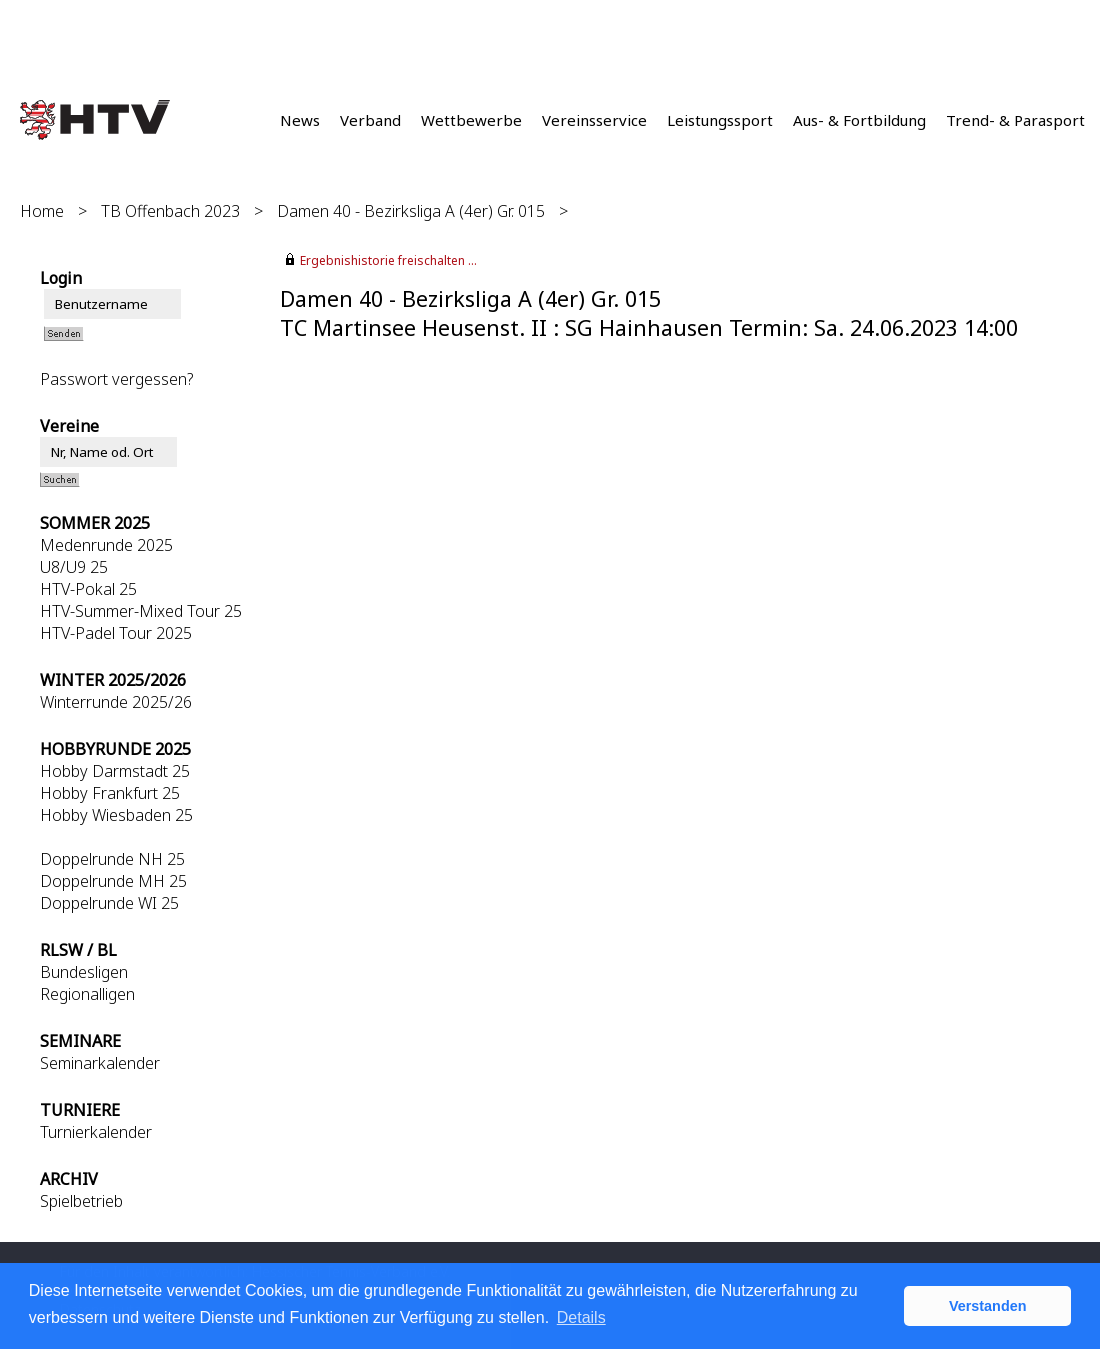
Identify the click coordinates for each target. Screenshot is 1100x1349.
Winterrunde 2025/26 (116, 702)
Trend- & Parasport (1015, 120)
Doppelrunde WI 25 (109, 903)
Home (42, 211)
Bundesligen (84, 972)
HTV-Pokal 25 (88, 589)
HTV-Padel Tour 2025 (116, 633)
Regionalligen (87, 994)
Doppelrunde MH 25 (113, 881)
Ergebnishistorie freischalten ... (388, 260)
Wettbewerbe (471, 120)
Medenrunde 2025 (106, 545)
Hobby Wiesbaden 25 (116, 815)
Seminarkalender (100, 1063)
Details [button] (581, 1317)
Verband (370, 120)
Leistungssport (720, 120)
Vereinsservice (594, 120)
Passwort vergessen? (116, 379)
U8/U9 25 (74, 567)
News (300, 120)
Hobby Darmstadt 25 (115, 771)
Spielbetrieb (81, 1201)
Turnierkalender (96, 1132)
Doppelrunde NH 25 (112, 859)
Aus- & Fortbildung (859, 120)
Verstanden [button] (988, 1306)
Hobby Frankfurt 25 (110, 793)
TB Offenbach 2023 (170, 211)
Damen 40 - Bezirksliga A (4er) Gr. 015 (411, 211)
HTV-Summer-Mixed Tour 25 (141, 611)
